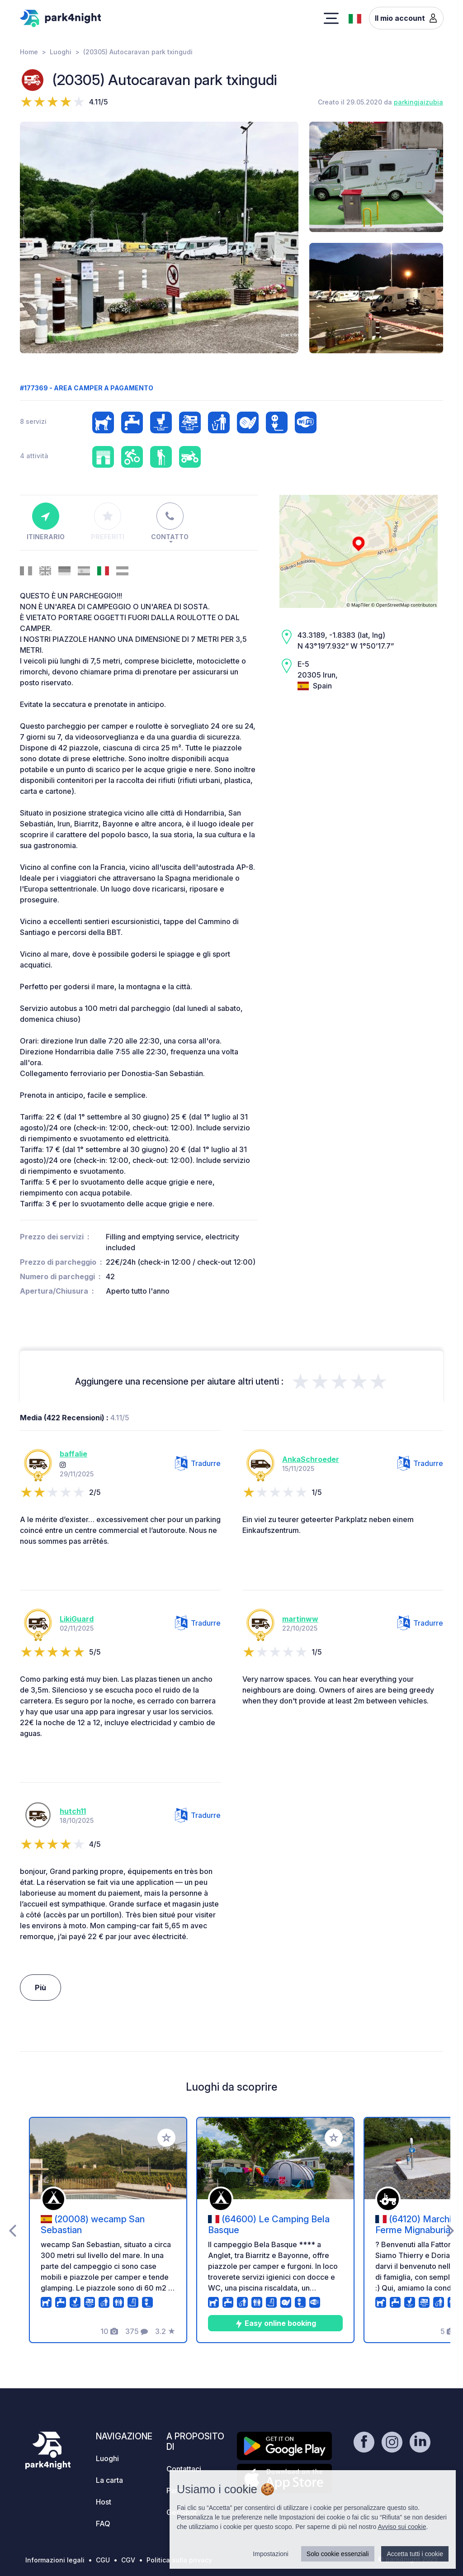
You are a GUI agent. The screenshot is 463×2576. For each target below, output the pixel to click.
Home (29, 52)
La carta (109, 2480)
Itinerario (46, 522)
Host (103, 2501)
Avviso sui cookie (402, 2526)
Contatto (170, 522)
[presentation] (12, 2230)
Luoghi (60, 52)
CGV (128, 2560)
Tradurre (198, 1463)
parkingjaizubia (418, 102)
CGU (103, 2560)
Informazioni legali (55, 2560)
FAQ (103, 2523)
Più (40, 1987)
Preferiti (107, 522)
